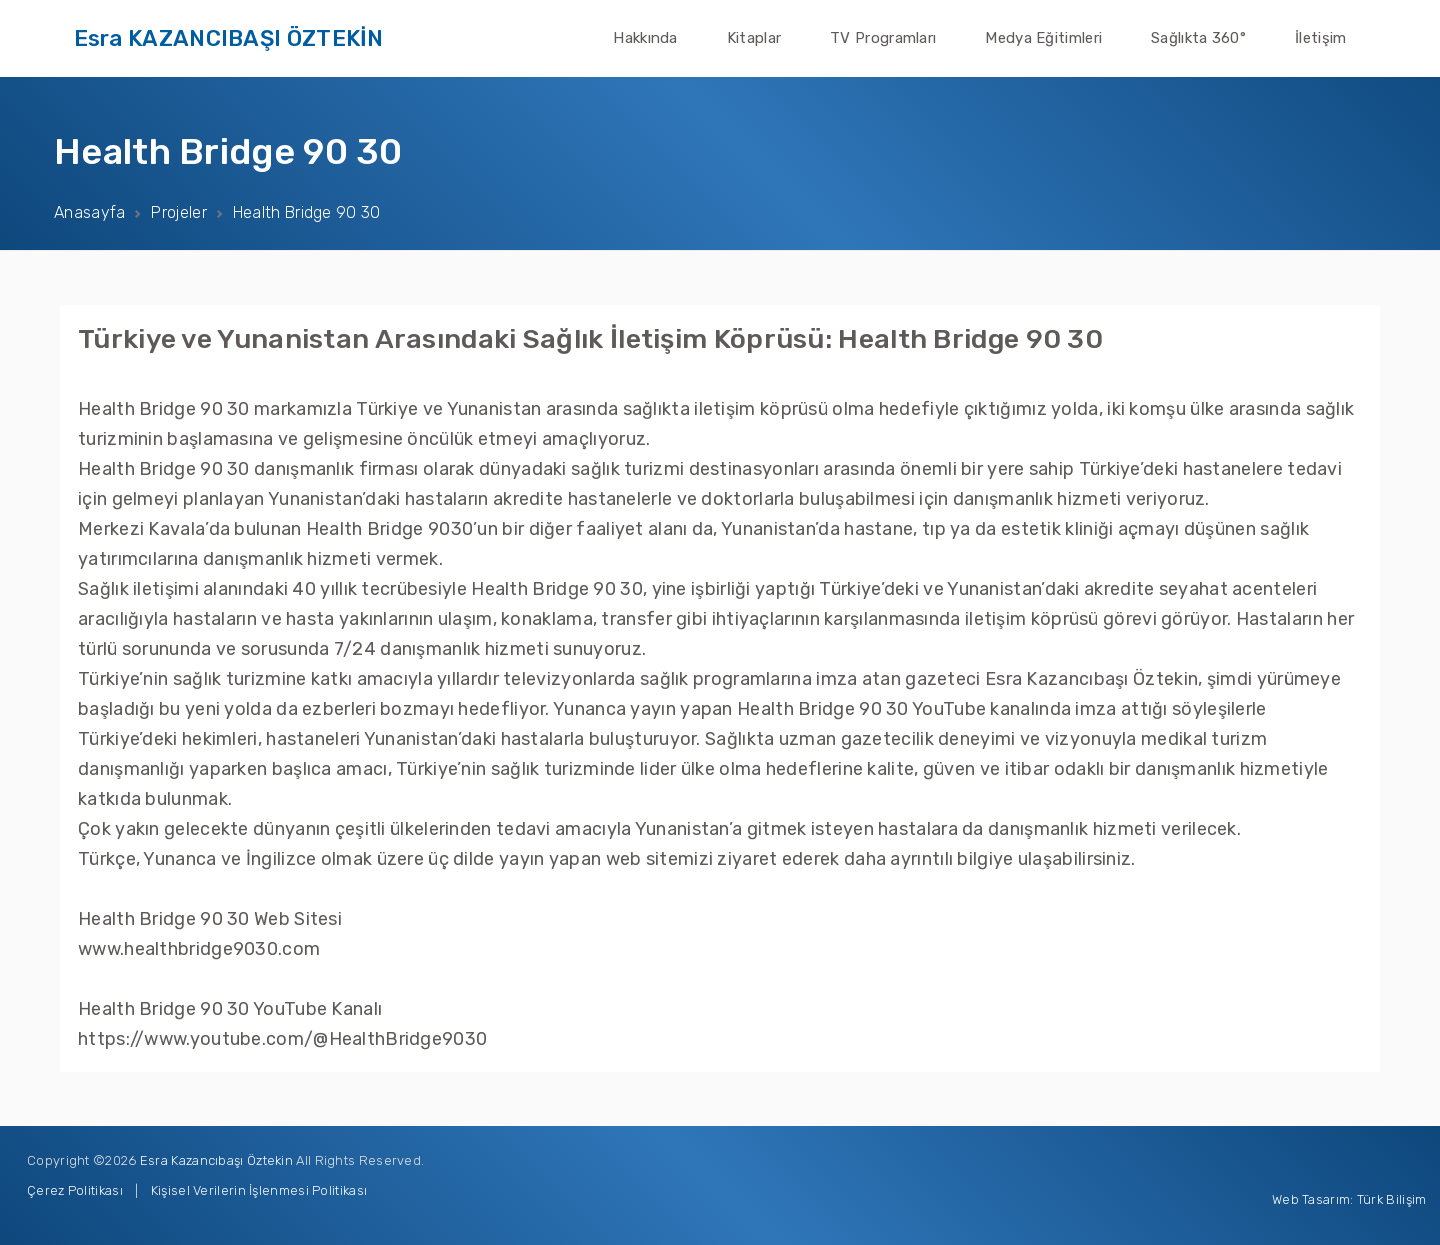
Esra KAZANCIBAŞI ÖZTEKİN (229, 38)
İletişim (1320, 38)
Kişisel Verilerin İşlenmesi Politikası (259, 1190)
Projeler (178, 212)
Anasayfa (89, 212)
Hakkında (645, 38)
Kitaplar (754, 38)
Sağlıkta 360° (1198, 38)
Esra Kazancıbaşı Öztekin (216, 1160)
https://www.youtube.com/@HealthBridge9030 (282, 1039)
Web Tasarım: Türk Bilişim (1349, 1199)
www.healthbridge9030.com (199, 949)
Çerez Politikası (75, 1190)
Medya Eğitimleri (1043, 38)
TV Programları (883, 38)
